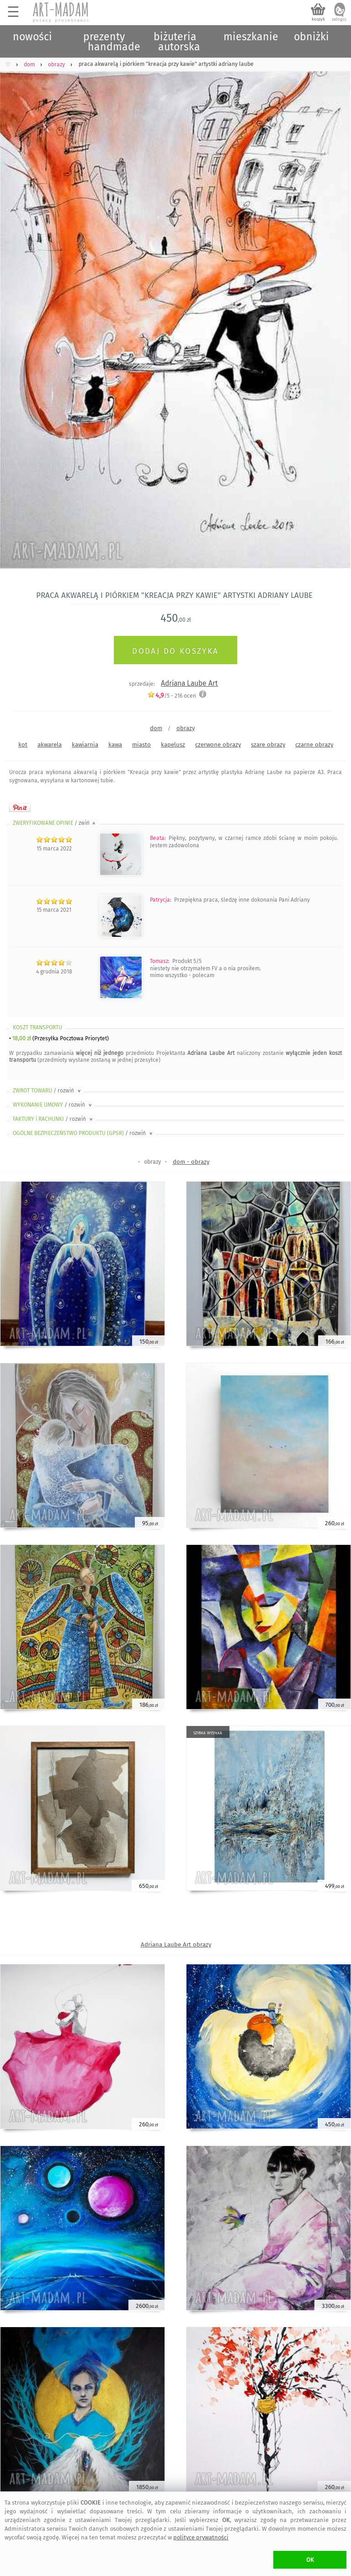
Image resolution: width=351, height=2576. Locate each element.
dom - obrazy (191, 1161)
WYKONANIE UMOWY (53, 1105)
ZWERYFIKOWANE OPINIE (55, 823)
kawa (115, 744)
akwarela (49, 744)
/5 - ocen (171, 695)
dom (156, 728)
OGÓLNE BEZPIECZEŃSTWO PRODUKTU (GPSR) (83, 1133)
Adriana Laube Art (189, 683)
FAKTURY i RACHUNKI (53, 1119)
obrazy (185, 728)
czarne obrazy (314, 744)
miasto (141, 744)
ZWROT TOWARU (47, 1090)
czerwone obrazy (218, 744)
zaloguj (339, 19)
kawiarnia (85, 744)
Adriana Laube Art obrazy (176, 1944)
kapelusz (173, 744)
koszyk (318, 19)
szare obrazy (268, 744)
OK (310, 2559)
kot (22, 744)
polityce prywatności (201, 2537)
